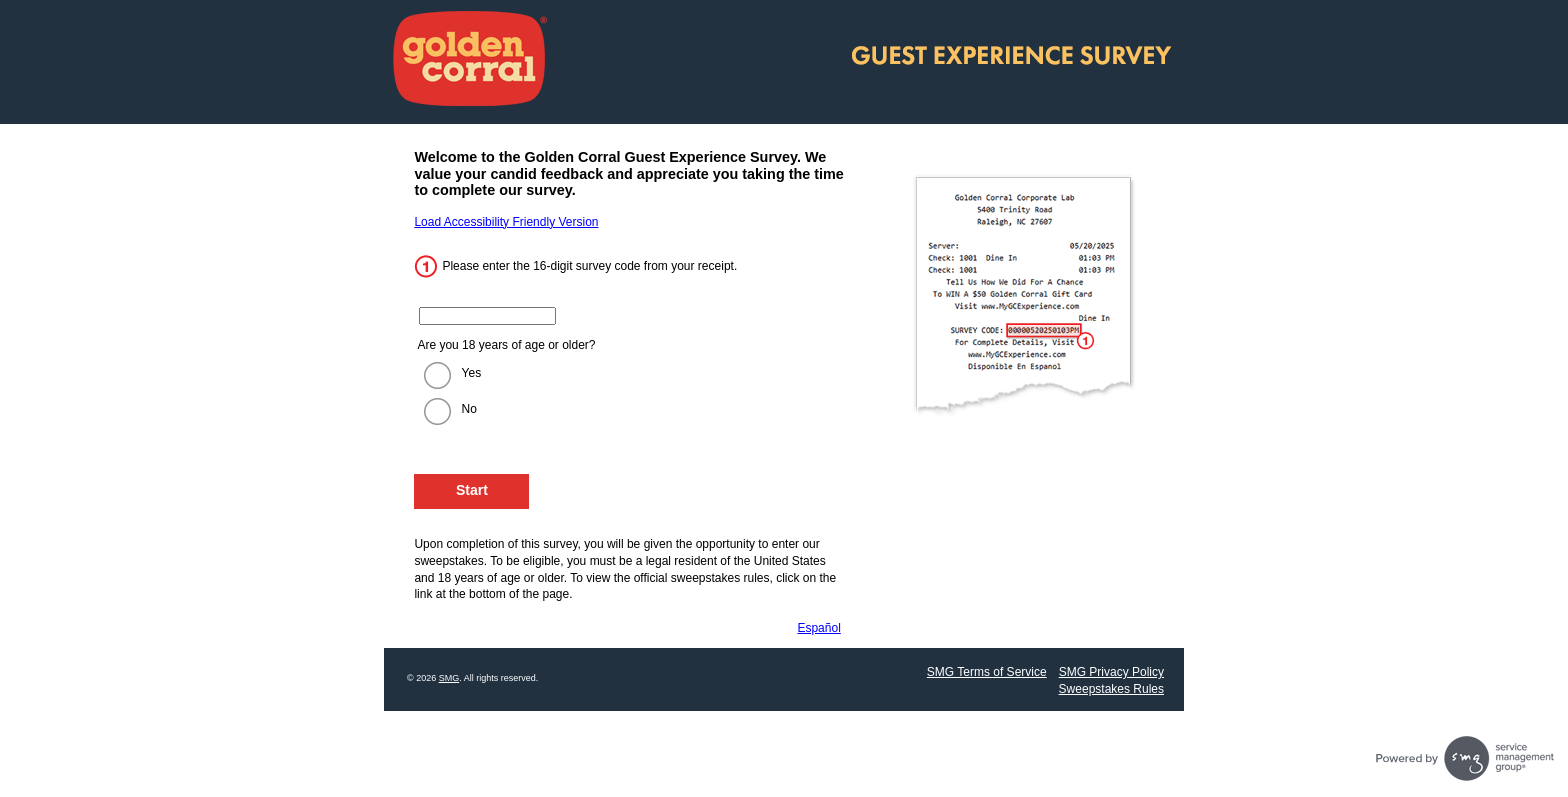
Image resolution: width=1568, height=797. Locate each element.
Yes (472, 373)
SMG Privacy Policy (1111, 672)
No (469, 409)
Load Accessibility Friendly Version (506, 222)
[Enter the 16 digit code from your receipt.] (487, 316)
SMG (449, 678)
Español (818, 628)
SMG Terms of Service (987, 672)
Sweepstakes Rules (1111, 689)
